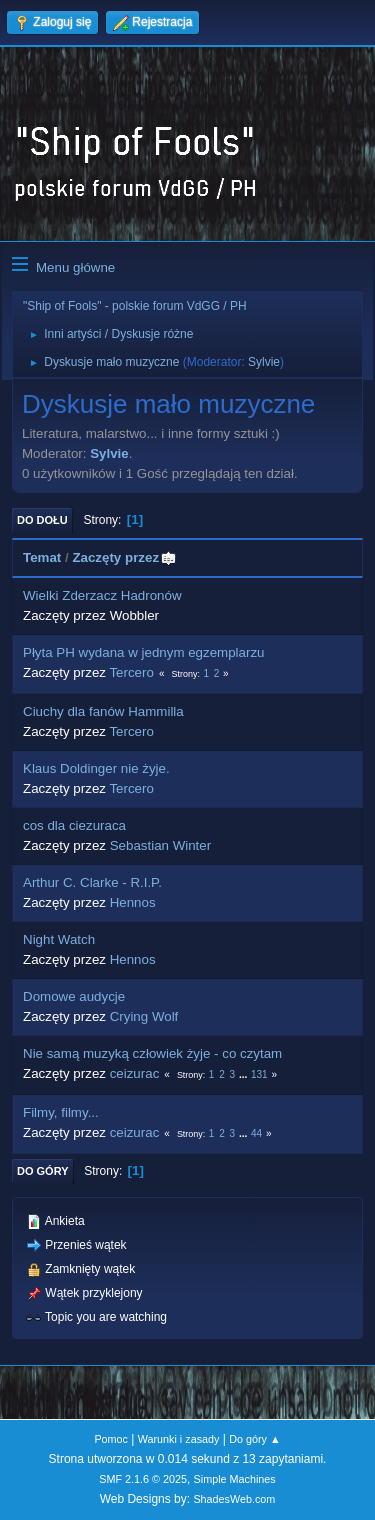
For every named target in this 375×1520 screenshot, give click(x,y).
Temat (42, 557)
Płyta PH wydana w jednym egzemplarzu (144, 652)
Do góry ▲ (254, 1439)
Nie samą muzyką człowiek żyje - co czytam (152, 1053)
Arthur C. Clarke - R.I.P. (92, 882)
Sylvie (264, 362)
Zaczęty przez (124, 557)
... (244, 1074)
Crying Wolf (144, 1016)
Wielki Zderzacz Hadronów (102, 595)
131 (259, 1074)
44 (256, 1133)
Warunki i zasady (179, 1439)
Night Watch (59, 939)
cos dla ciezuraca (74, 825)
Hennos (133, 902)
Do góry (43, 1171)
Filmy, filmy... (61, 1112)
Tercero (131, 672)
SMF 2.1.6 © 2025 (143, 1479)
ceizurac (135, 1073)
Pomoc (111, 1439)
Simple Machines (235, 1479)
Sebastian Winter (161, 845)
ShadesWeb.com (234, 1499)
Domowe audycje (74, 996)
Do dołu (42, 520)
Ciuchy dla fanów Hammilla (103, 711)
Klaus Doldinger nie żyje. (96, 768)
